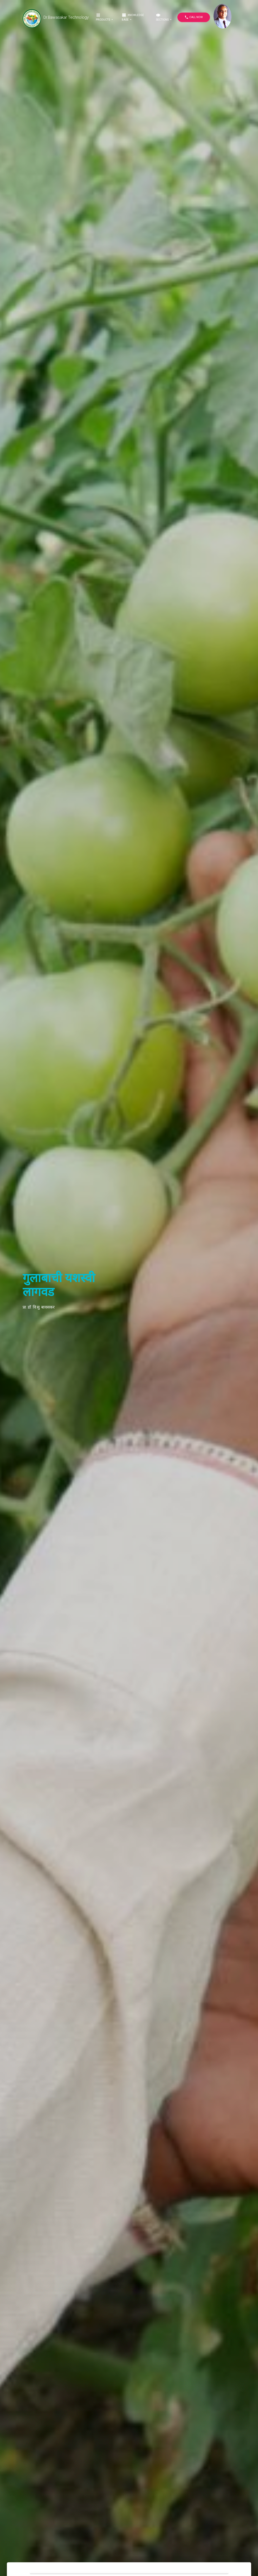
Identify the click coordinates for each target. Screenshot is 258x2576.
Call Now (194, 17)
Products (103, 17)
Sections (162, 17)
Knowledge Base (133, 17)
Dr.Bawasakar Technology (56, 17)
